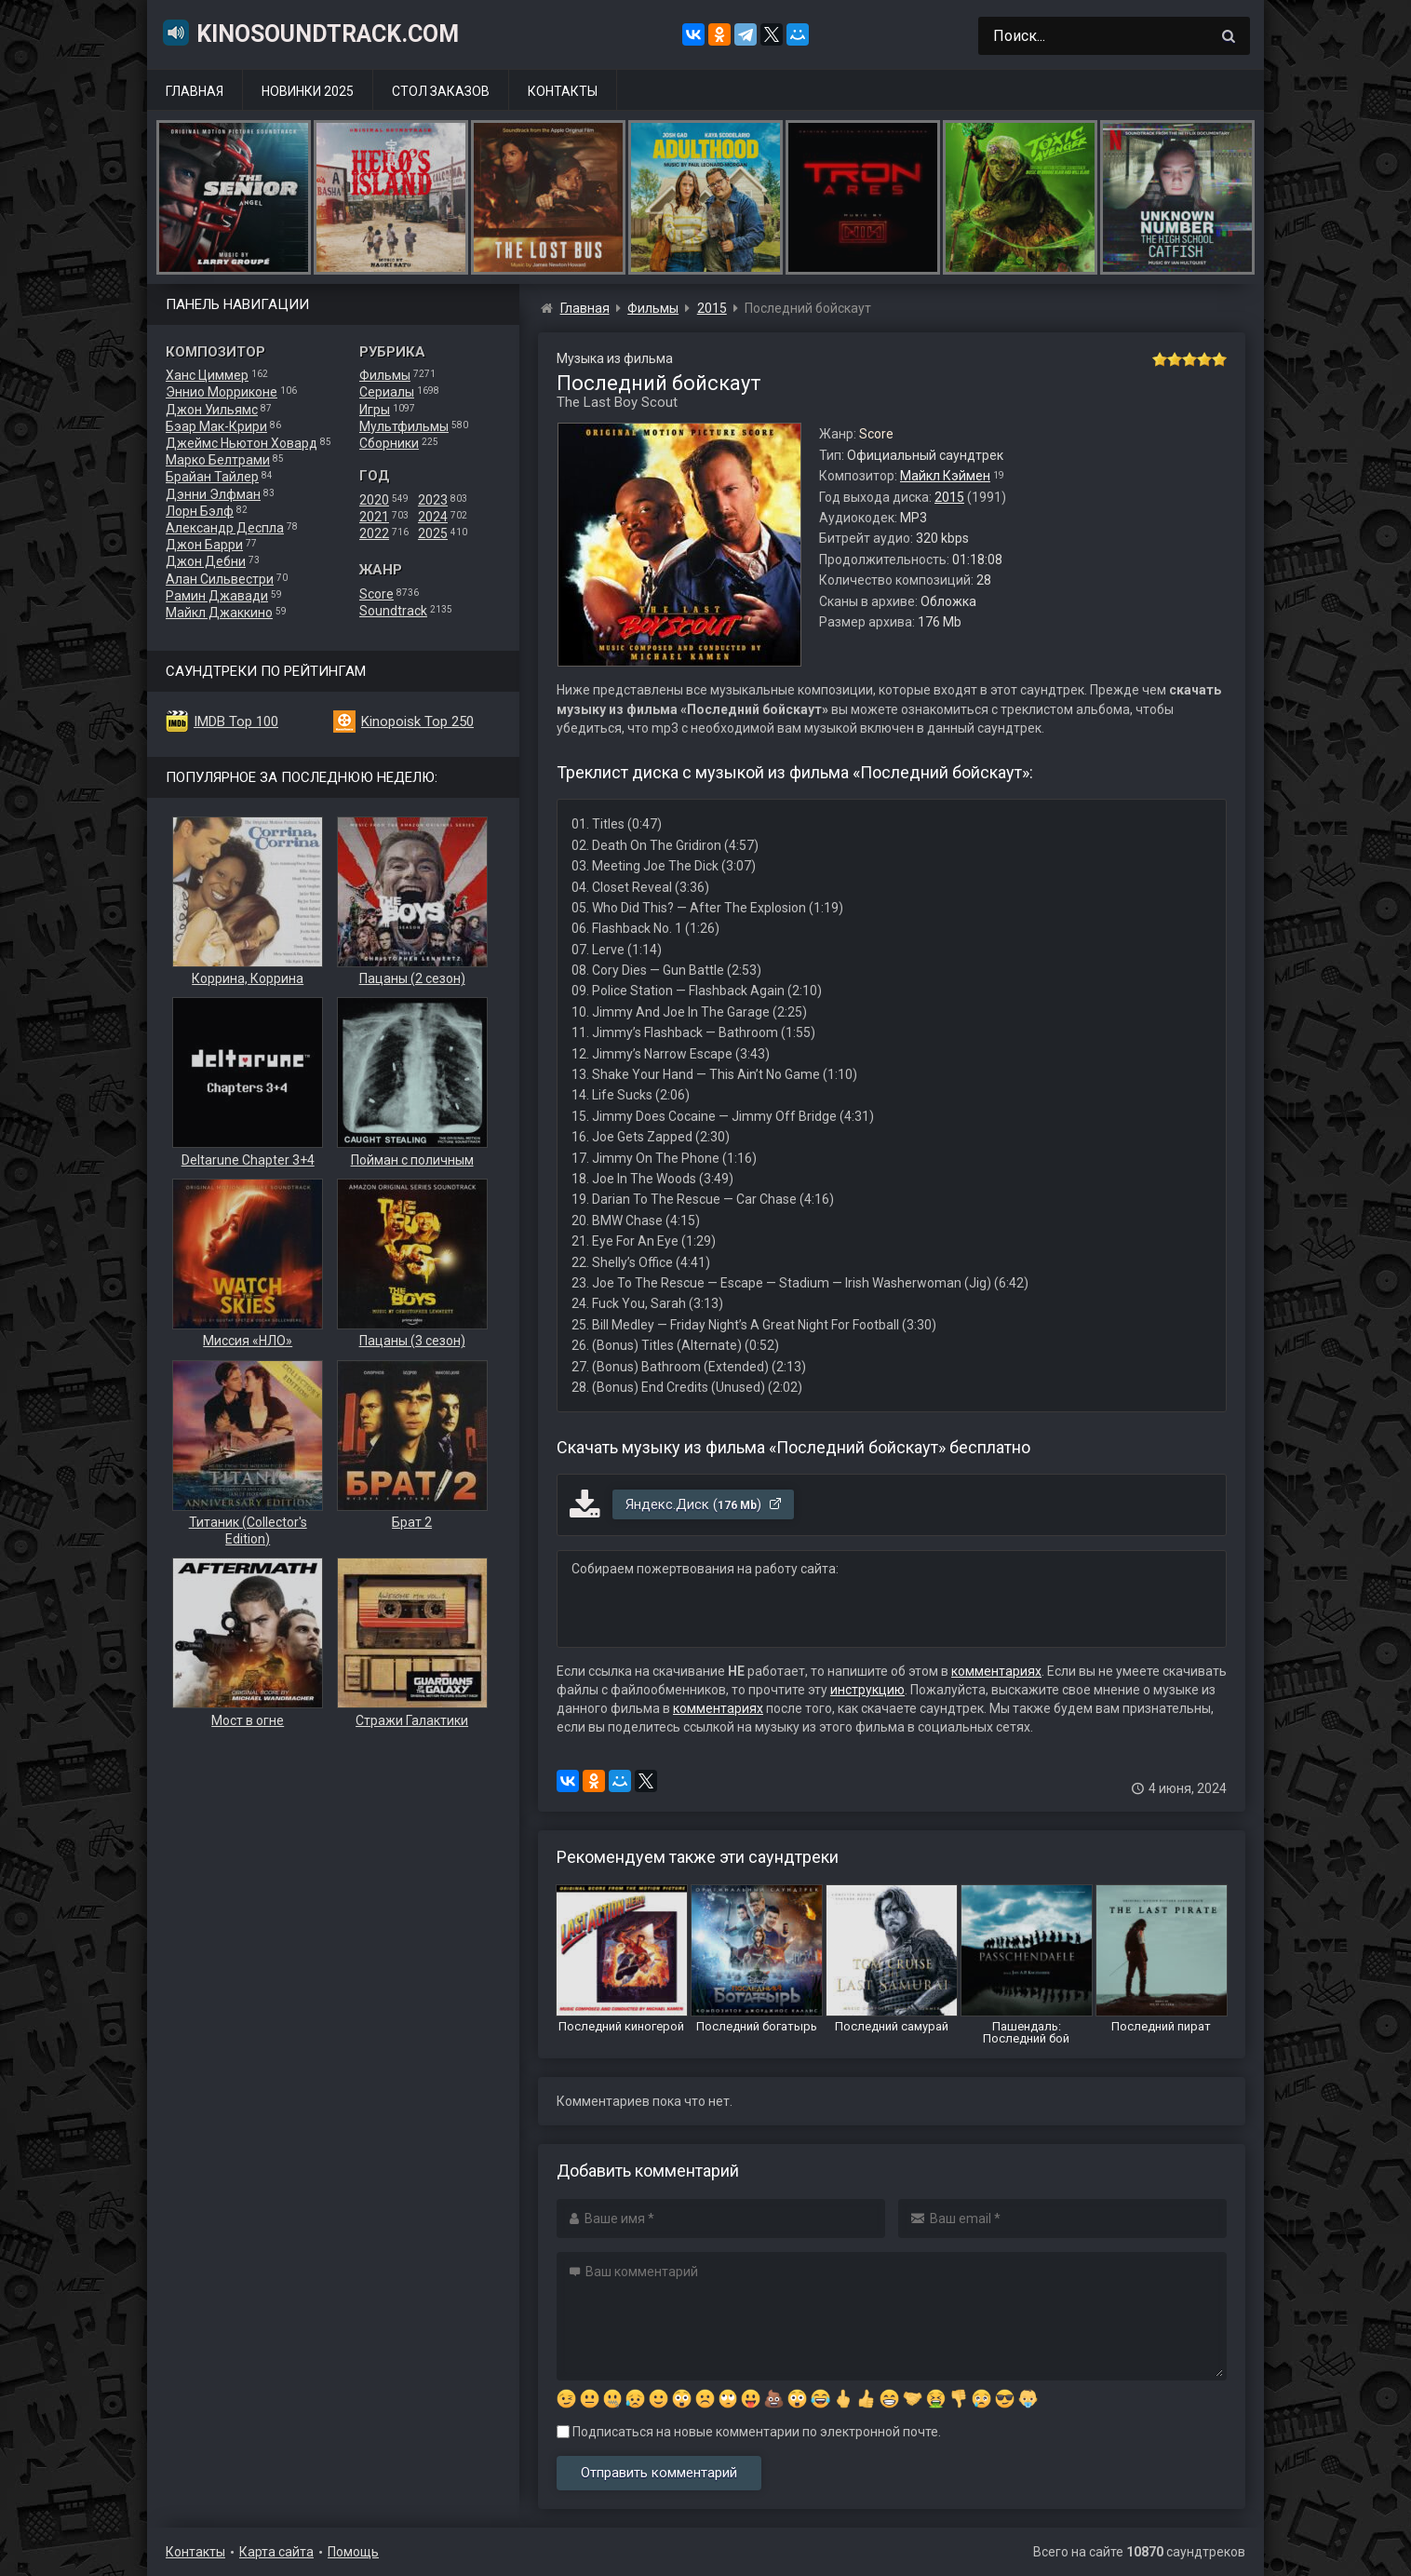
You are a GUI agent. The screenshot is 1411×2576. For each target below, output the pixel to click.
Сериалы (386, 391)
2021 (374, 516)
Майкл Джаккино (219, 612)
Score (376, 594)
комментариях (996, 1671)
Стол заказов (441, 91)
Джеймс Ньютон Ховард (241, 443)
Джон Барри (204, 544)
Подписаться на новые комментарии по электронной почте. (749, 2431)
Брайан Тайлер (212, 476)
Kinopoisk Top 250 (417, 721)
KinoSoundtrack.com (310, 32)
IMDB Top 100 (236, 721)
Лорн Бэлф (200, 511)
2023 (433, 499)
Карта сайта (276, 2551)
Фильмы (384, 375)
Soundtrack (393, 610)
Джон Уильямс (212, 409)
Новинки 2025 (308, 91)
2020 (374, 499)
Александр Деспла (225, 527)
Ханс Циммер (207, 375)
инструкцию (867, 1689)
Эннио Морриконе (221, 391)
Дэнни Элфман (213, 494)
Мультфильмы (404, 426)
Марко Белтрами (218, 459)
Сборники (389, 443)
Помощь (353, 2551)
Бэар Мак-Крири (216, 426)
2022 (374, 533)
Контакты (563, 91)
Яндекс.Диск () (704, 1504)
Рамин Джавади (217, 595)
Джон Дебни (206, 561)
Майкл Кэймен (945, 475)
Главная (194, 91)
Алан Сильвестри (220, 579)
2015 (949, 497)
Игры (374, 409)
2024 (433, 516)
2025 (433, 533)
